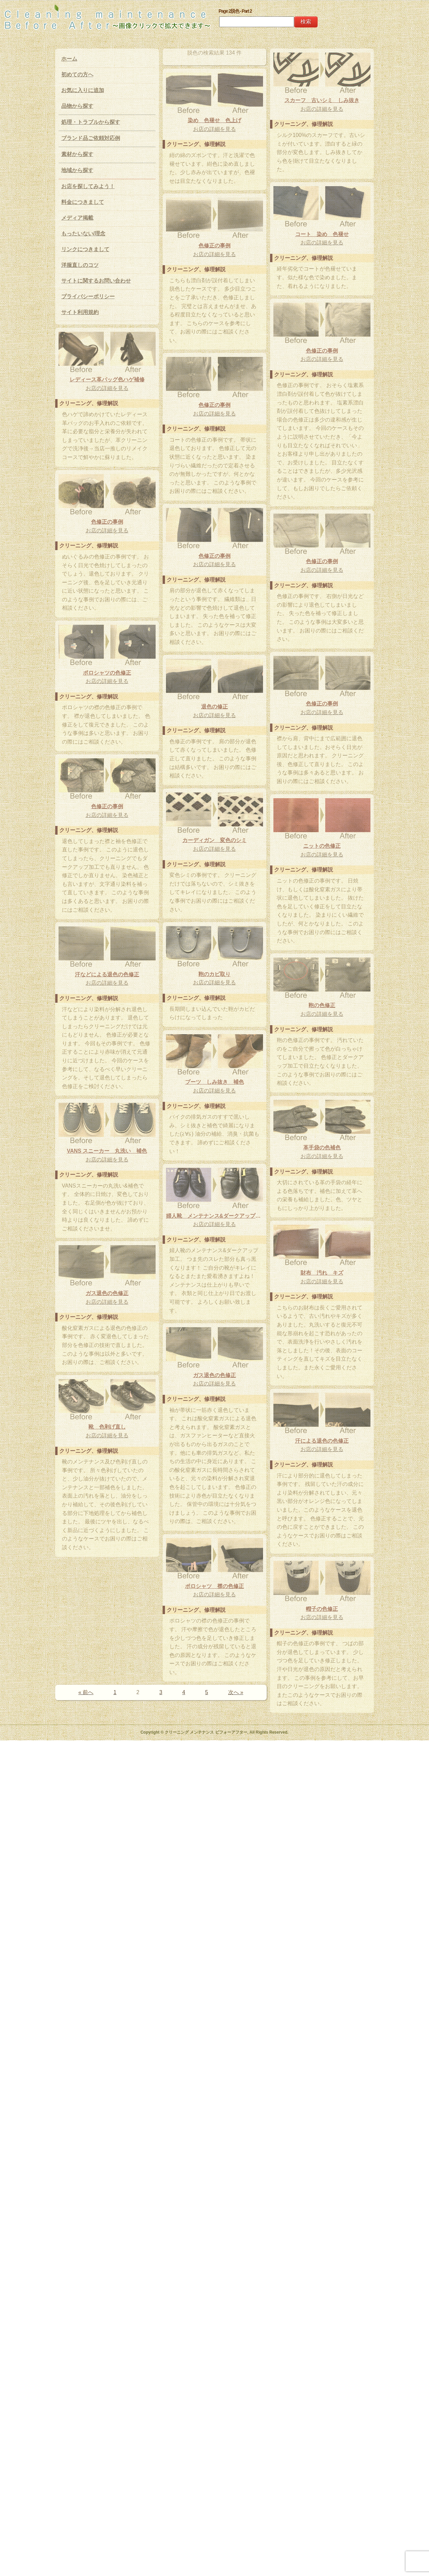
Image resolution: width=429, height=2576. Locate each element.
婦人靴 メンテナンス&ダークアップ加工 (214, 1725)
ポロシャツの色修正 (107, 957)
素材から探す (77, 154)
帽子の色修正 (223, 2358)
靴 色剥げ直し (107, 2024)
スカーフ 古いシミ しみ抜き (223, 119)
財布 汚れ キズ (124, 1857)
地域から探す (77, 170)
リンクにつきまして (85, 249)
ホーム (69, 59)
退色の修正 (115, 1082)
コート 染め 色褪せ (223, 367)
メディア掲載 (77, 218)
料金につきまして (82, 202)
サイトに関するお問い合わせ (96, 281)
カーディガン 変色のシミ (116, 1216)
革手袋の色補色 (223, 1604)
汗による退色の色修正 (125, 2195)
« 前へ (85, 2470)
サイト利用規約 (80, 312)
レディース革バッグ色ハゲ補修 (107, 526)
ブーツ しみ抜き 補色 (115, 1588)
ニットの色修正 (223, 1271)
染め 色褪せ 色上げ (214, 243)
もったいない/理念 (83, 233)
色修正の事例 (116, 368)
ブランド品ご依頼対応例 (90, 138)
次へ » (235, 2470)
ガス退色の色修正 (205, 1877)
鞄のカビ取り (116, 1350)
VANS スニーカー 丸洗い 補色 (107, 1717)
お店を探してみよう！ (88, 186)
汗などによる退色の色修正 (205, 1428)
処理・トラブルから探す (90, 122)
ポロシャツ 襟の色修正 (214, 2217)
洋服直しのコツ (80, 265)
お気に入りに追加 (82, 90)
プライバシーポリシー (88, 296)
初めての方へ (77, 74)
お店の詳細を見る (223, 127)
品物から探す (77, 106)
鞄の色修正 (124, 1451)
